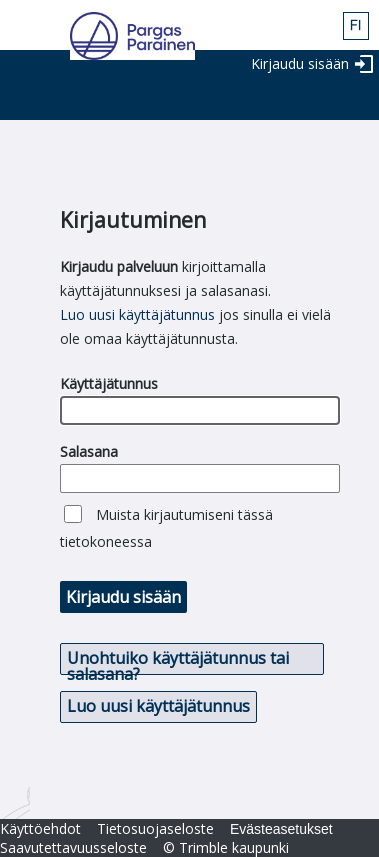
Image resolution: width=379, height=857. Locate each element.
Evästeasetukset (281, 829)
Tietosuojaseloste (155, 828)
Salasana (89, 451)
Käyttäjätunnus (109, 383)
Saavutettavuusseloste (73, 847)
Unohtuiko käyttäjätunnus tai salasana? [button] (178, 661)
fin (356, 26)
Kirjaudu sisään (300, 63)
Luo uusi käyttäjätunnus (137, 314)
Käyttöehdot (40, 828)
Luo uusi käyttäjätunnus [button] (158, 706)
